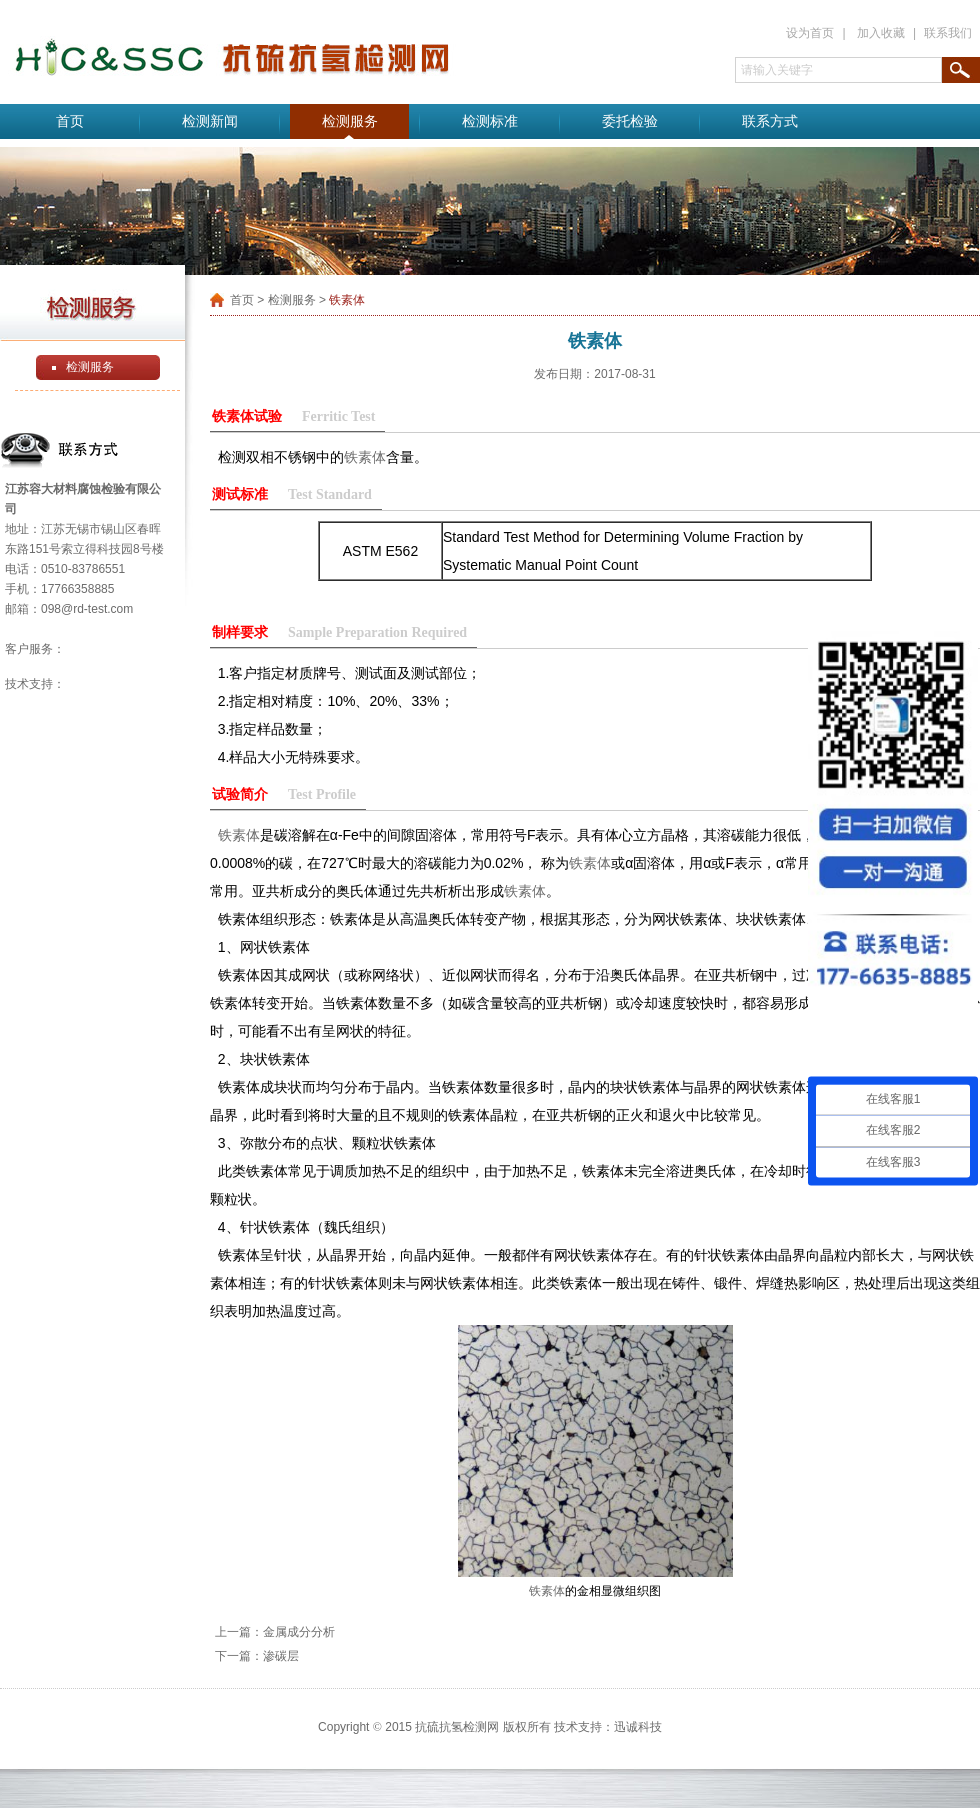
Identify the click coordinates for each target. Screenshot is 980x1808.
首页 (70, 121)
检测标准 (490, 121)
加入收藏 (881, 33)
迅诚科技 (638, 1727)
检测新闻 (210, 121)
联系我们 (948, 33)
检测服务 (350, 121)
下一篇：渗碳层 (257, 1656)
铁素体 (365, 457)
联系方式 (770, 121)
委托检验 (630, 121)
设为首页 (810, 33)
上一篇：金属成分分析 (275, 1632)
